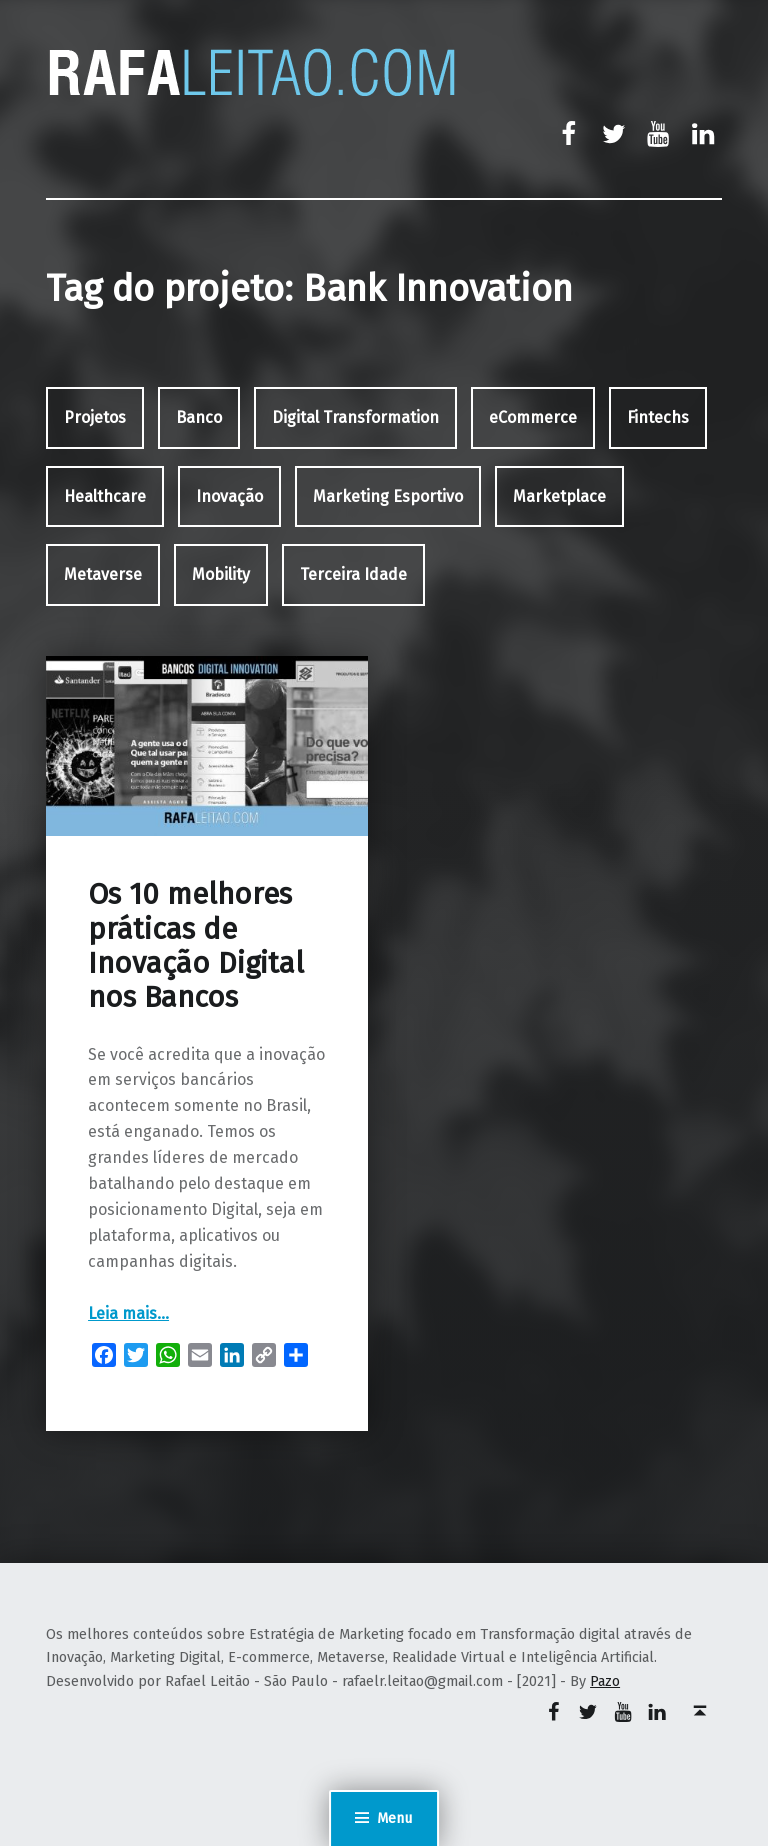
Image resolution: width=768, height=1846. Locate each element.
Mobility (221, 574)
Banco (199, 417)
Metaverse (103, 574)
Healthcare (105, 496)
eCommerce (533, 417)
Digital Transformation (355, 417)
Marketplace (559, 496)
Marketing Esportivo (388, 496)
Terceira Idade (353, 574)
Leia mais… (128, 1313)
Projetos (95, 417)
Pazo (605, 1681)
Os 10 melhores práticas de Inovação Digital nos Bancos (196, 946)
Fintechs (658, 417)
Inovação (229, 496)
